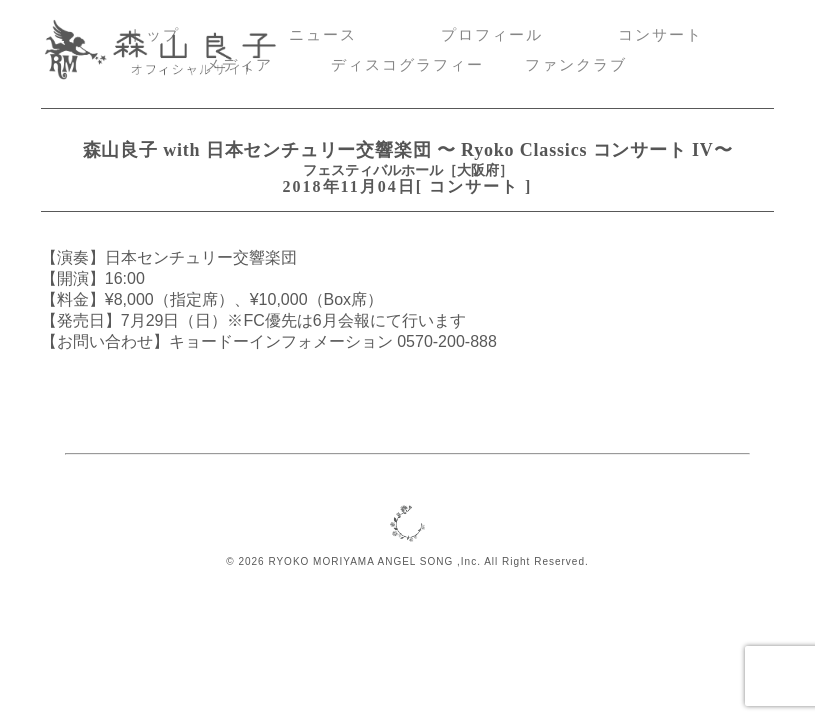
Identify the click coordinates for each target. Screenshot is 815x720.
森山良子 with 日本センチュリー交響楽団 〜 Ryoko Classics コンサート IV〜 (408, 150)
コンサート (660, 35)
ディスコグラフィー (407, 65)
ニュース (323, 35)
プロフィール (492, 35)
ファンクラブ (576, 65)
